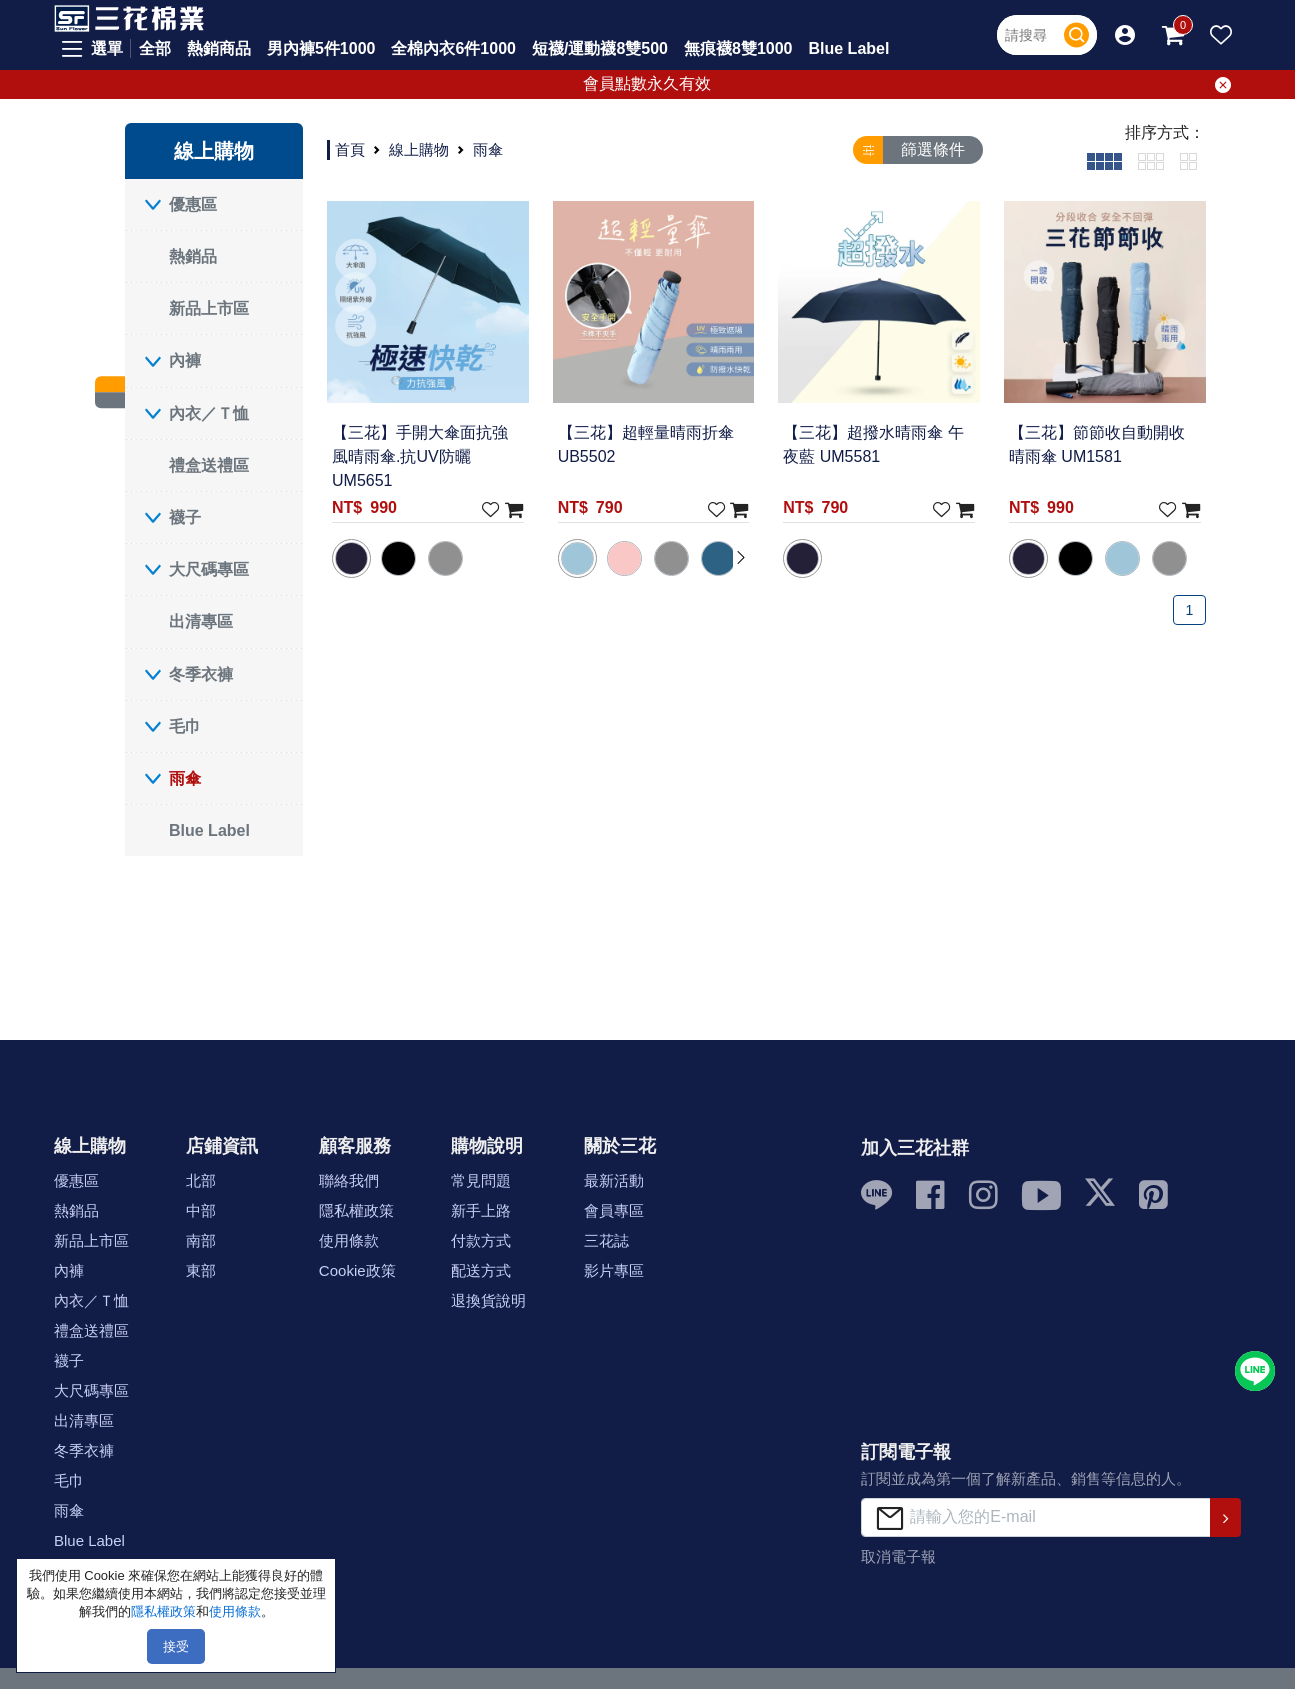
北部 (201, 1180)
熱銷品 (193, 256)
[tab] (1104, 161)
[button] (1125, 35)
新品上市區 (209, 308)
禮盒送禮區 (209, 465)
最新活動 (614, 1180)
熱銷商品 (219, 48)
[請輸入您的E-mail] (1036, 1517)
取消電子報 (898, 1556)
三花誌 (606, 1240)
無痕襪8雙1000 (738, 48)
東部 (201, 1270)
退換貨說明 (488, 1300)
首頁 (350, 149)
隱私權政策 (356, 1210)
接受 (176, 1646)
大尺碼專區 (209, 569)
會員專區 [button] (614, 1210)
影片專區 (614, 1270)
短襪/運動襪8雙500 (600, 48)
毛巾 (185, 726)
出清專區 (201, 621)
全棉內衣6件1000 (453, 48)
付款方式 (481, 1240)
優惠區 (193, 204)
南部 (201, 1240)
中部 (201, 1210)
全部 (155, 48)
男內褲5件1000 (321, 48)
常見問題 (481, 1180)
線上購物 (419, 149)
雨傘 (185, 778)
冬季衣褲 (201, 674)
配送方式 (481, 1270)
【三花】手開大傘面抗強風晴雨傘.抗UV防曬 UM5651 (420, 456)
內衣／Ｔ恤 (209, 413)
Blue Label (849, 48)
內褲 (185, 360)
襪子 (185, 517)
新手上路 (481, 1210)
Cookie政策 (357, 1270)
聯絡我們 (349, 1180)
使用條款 (349, 1240)
